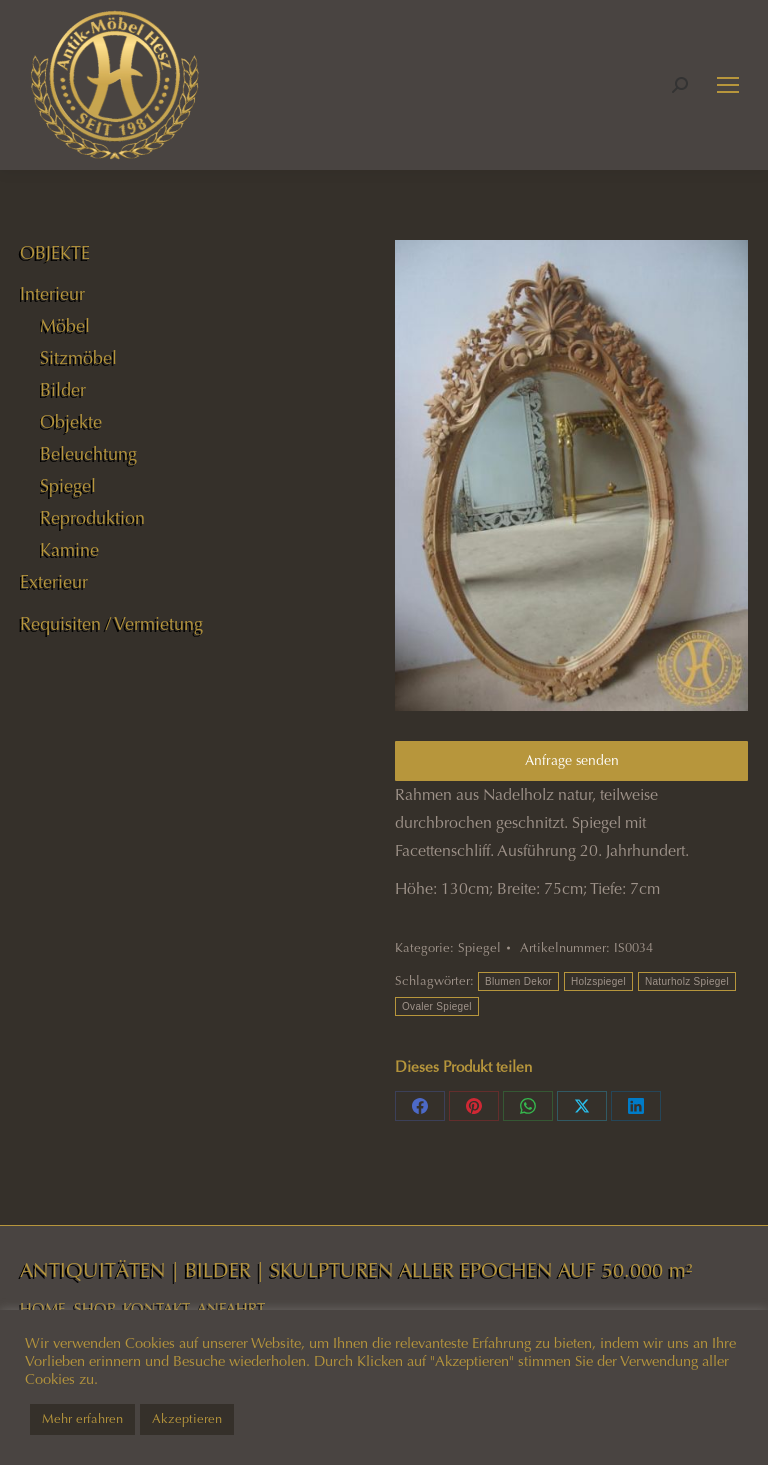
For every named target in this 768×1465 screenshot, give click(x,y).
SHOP (94, 1309)
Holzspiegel (598, 981)
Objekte (71, 422)
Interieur (52, 294)
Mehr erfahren (82, 1419)
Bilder (63, 390)
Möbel (65, 326)
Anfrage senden (572, 760)
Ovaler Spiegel (437, 1006)
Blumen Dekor (518, 981)
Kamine (69, 550)
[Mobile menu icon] (728, 85)
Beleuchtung (88, 454)
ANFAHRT (231, 1309)
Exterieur (54, 582)
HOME (43, 1309)
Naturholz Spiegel (687, 981)
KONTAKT (156, 1309)
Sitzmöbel (78, 358)
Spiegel (479, 948)
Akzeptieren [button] (187, 1419)
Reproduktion (92, 518)
